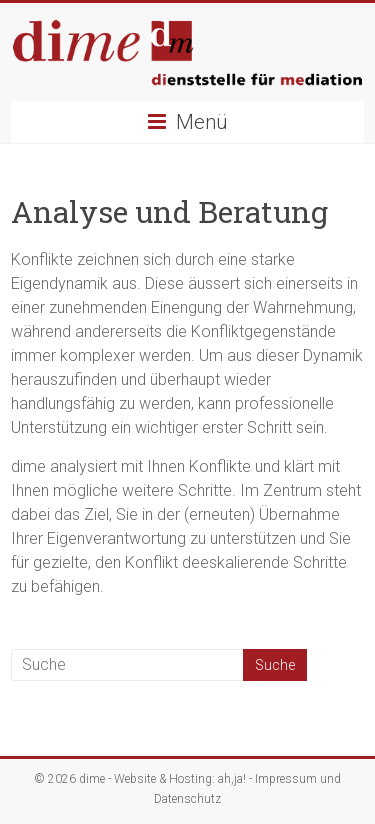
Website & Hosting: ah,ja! (180, 779)
